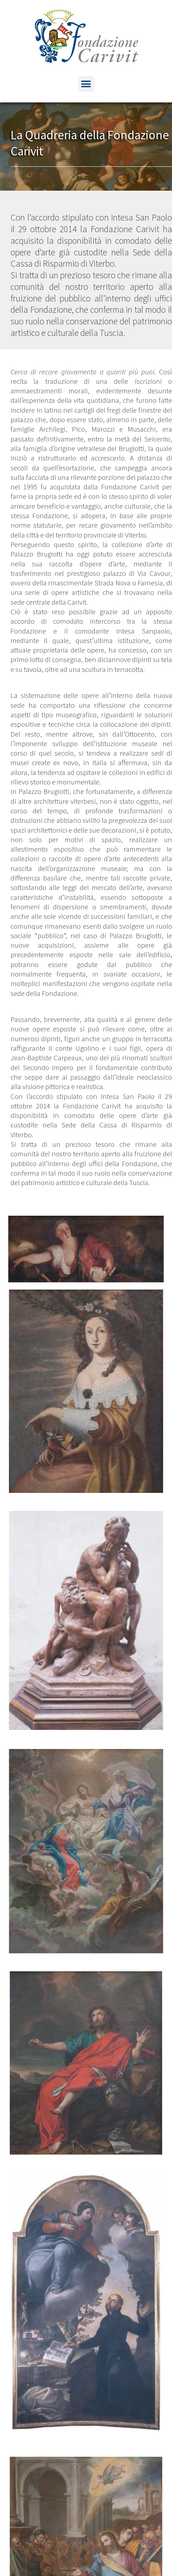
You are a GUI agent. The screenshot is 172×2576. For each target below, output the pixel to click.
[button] (86, 84)
